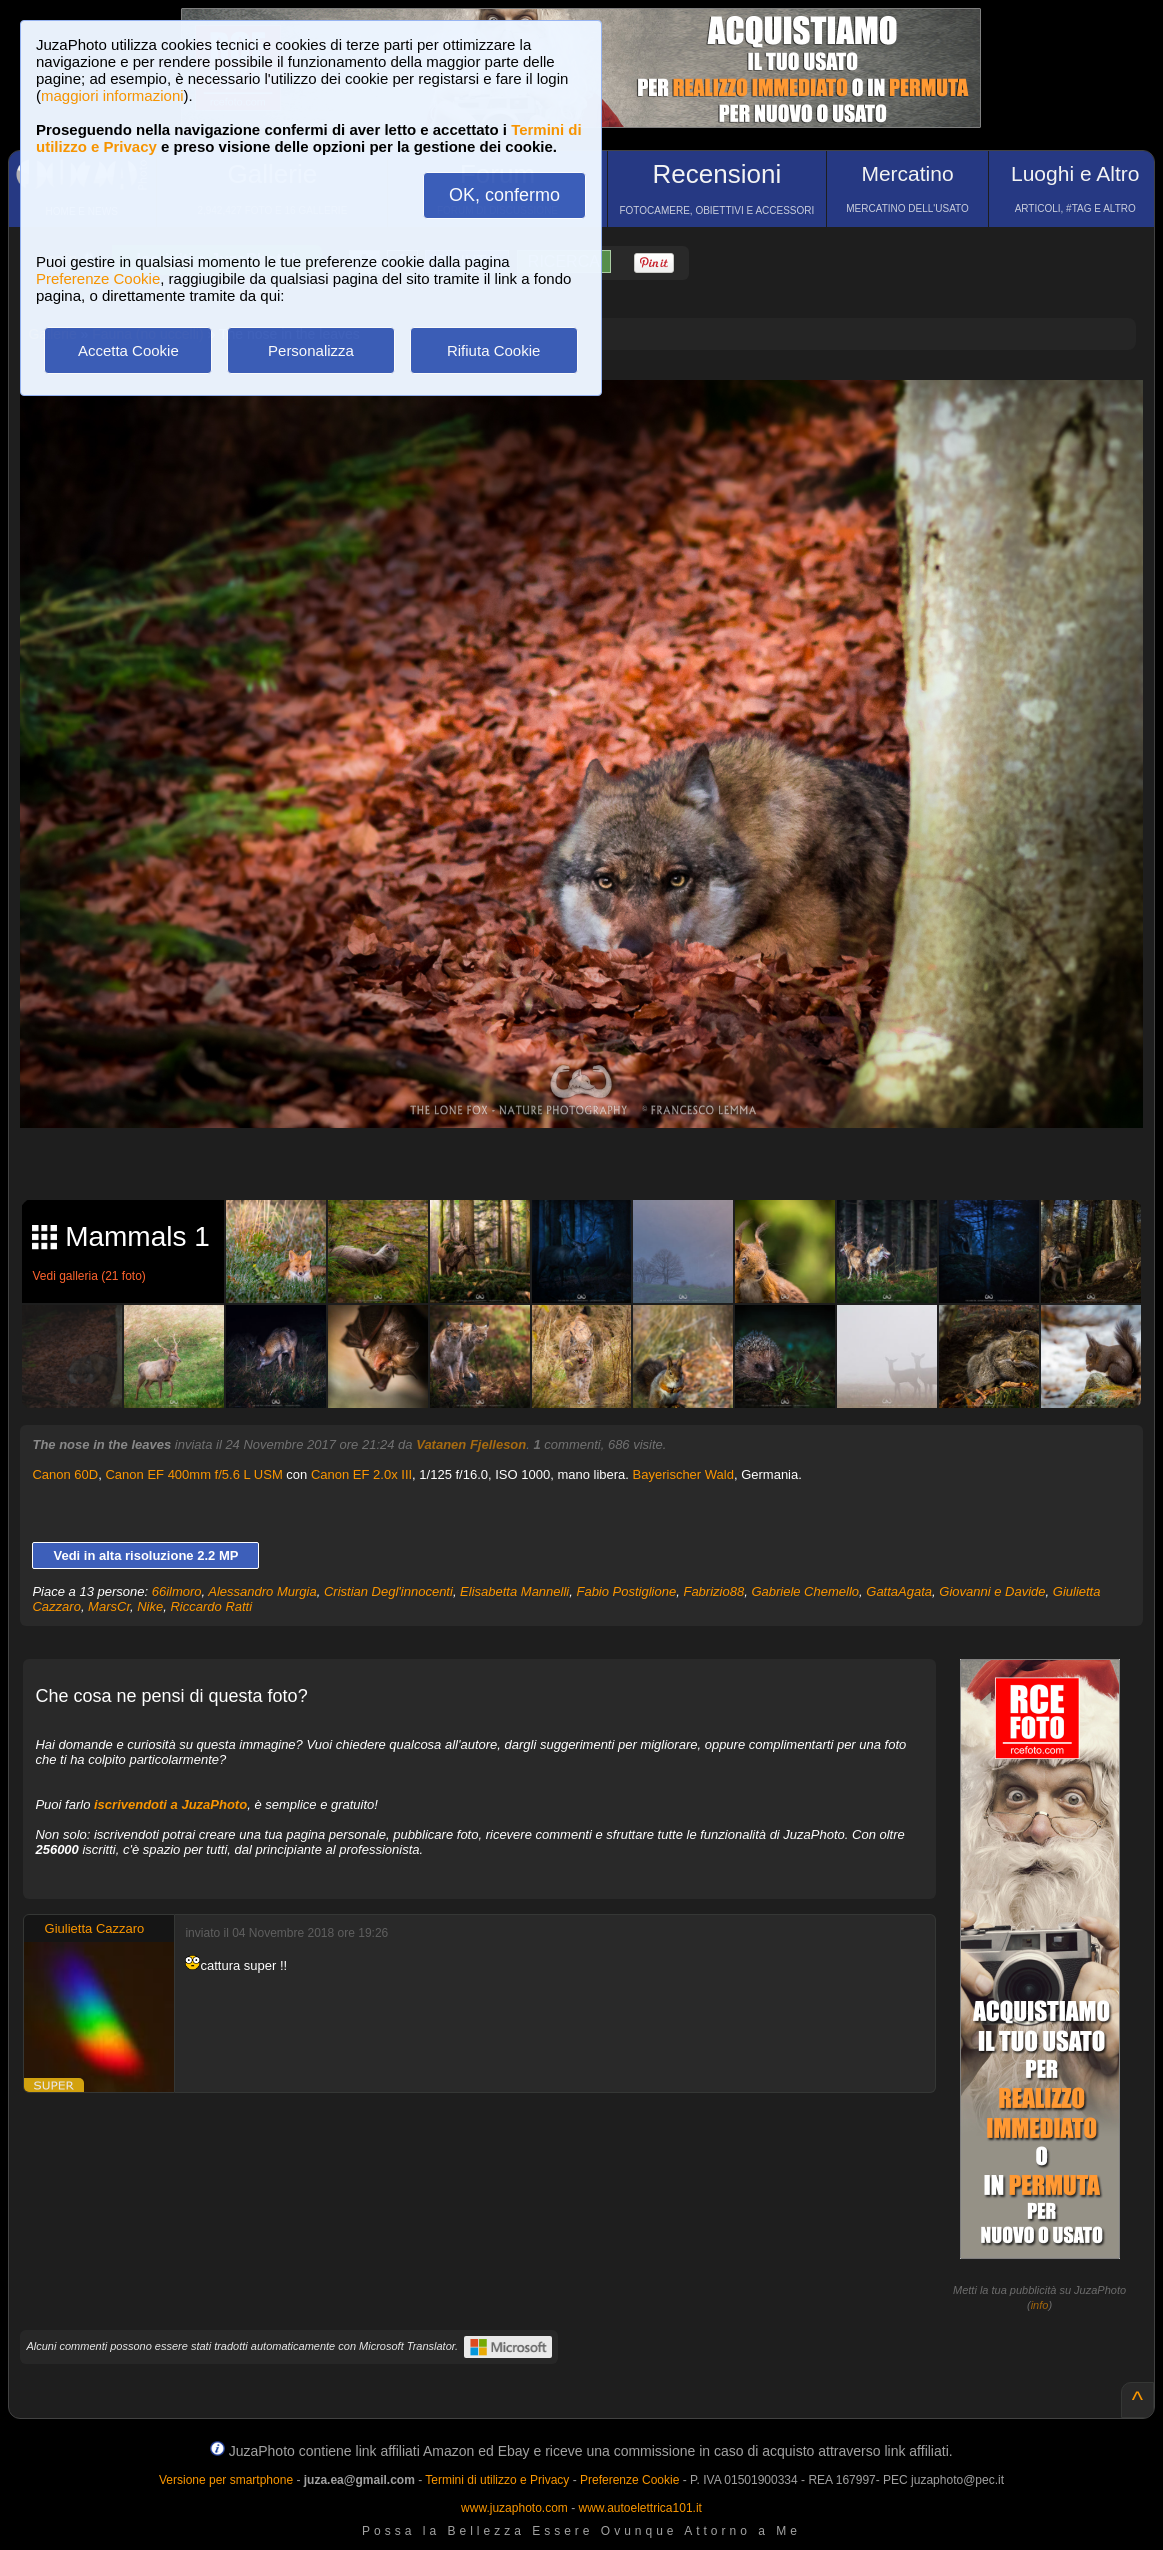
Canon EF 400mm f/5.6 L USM (193, 1474)
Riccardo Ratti (211, 1606)
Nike (150, 1606)
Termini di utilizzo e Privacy (497, 2480)
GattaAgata (899, 1591)
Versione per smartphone (226, 2480)
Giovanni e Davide (992, 1591)
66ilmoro (177, 1591)
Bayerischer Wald (683, 1474)
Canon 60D (65, 1474)
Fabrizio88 (713, 1591)
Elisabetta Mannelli (514, 1591)
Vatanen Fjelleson (471, 1444)
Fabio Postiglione (626, 1591)
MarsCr (109, 1606)
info (1040, 2305)
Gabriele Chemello (805, 1591)
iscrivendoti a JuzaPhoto (170, 1804)
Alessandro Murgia (262, 1591)
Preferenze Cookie (98, 278)
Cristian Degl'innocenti (388, 1591)
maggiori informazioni (112, 95)
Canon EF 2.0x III (361, 1474)
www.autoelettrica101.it (639, 2508)
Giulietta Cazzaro (95, 1928)
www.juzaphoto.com (514, 2508)
